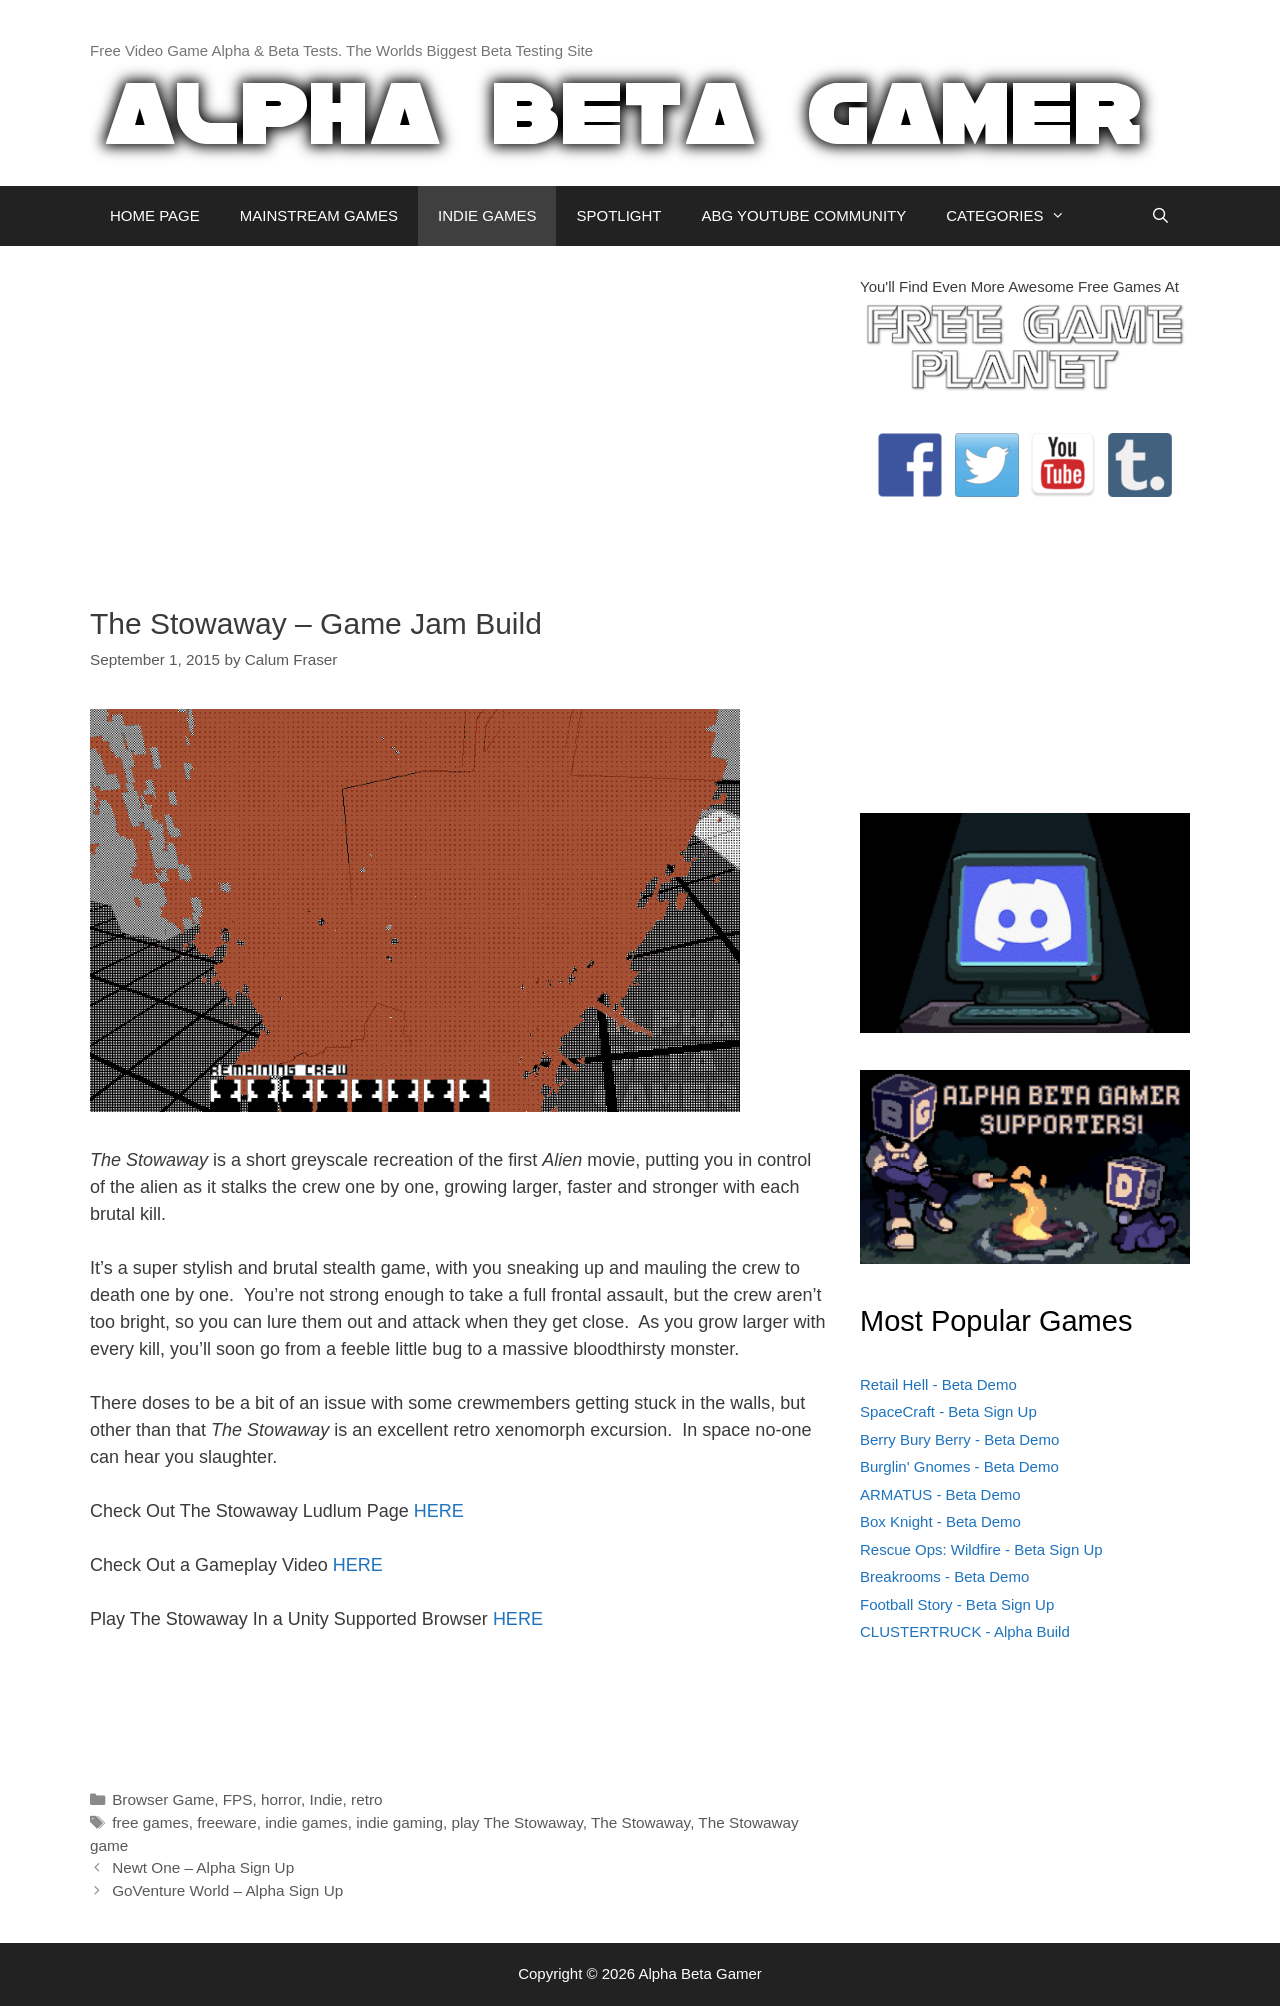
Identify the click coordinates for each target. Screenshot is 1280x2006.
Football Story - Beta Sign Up (957, 1604)
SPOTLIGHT (618, 215)
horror (281, 1799)
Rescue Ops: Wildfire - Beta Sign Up (981, 1549)
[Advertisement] (460, 416)
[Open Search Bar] (1160, 216)
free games (150, 1822)
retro (366, 1799)
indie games (306, 1822)
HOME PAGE (155, 215)
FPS (238, 1799)
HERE (439, 1511)
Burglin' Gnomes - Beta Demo (959, 1466)
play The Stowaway (516, 1822)
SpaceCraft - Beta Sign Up (948, 1411)
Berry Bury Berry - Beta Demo (959, 1439)
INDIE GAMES (487, 215)
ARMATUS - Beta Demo (940, 1494)
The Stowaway (640, 1822)
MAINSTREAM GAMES (319, 215)
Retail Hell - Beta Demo (938, 1384)
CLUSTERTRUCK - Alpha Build (965, 1631)
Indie (325, 1799)
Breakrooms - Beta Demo (944, 1576)
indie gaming (399, 1822)
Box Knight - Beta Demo (940, 1521)
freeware (227, 1822)
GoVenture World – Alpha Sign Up (227, 1890)
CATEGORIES (1015, 216)
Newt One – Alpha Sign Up (203, 1867)
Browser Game (163, 1799)
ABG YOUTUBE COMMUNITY (803, 215)
